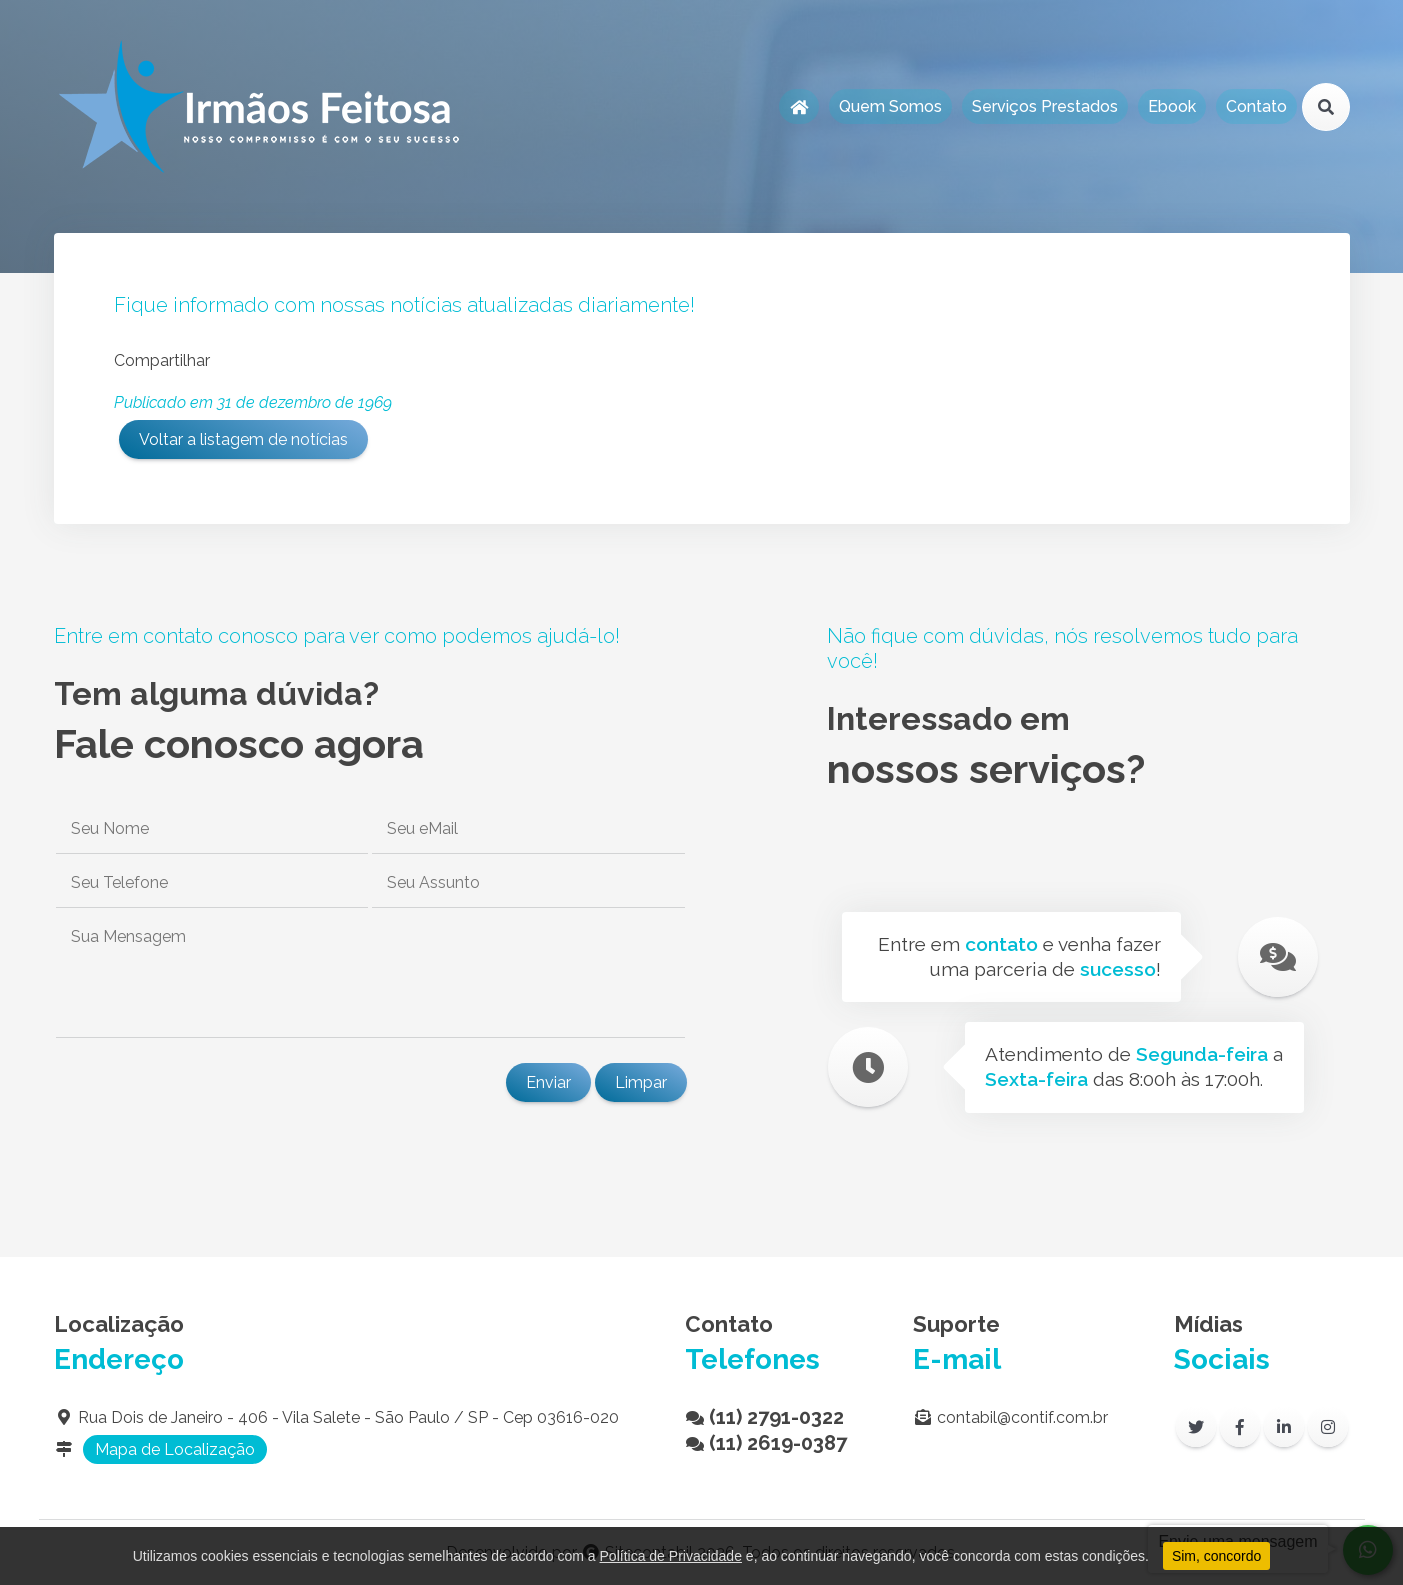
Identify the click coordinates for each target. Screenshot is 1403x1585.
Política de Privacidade (671, 1556)
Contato (1256, 106)
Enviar (548, 1082)
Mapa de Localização (175, 1449)
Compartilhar (162, 360)
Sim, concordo (1216, 1556)
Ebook (1172, 106)
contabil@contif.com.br (1022, 1417)
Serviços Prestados (1045, 106)
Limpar (641, 1082)
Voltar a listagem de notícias (243, 439)
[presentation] (206, 1082)
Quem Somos (890, 106)
